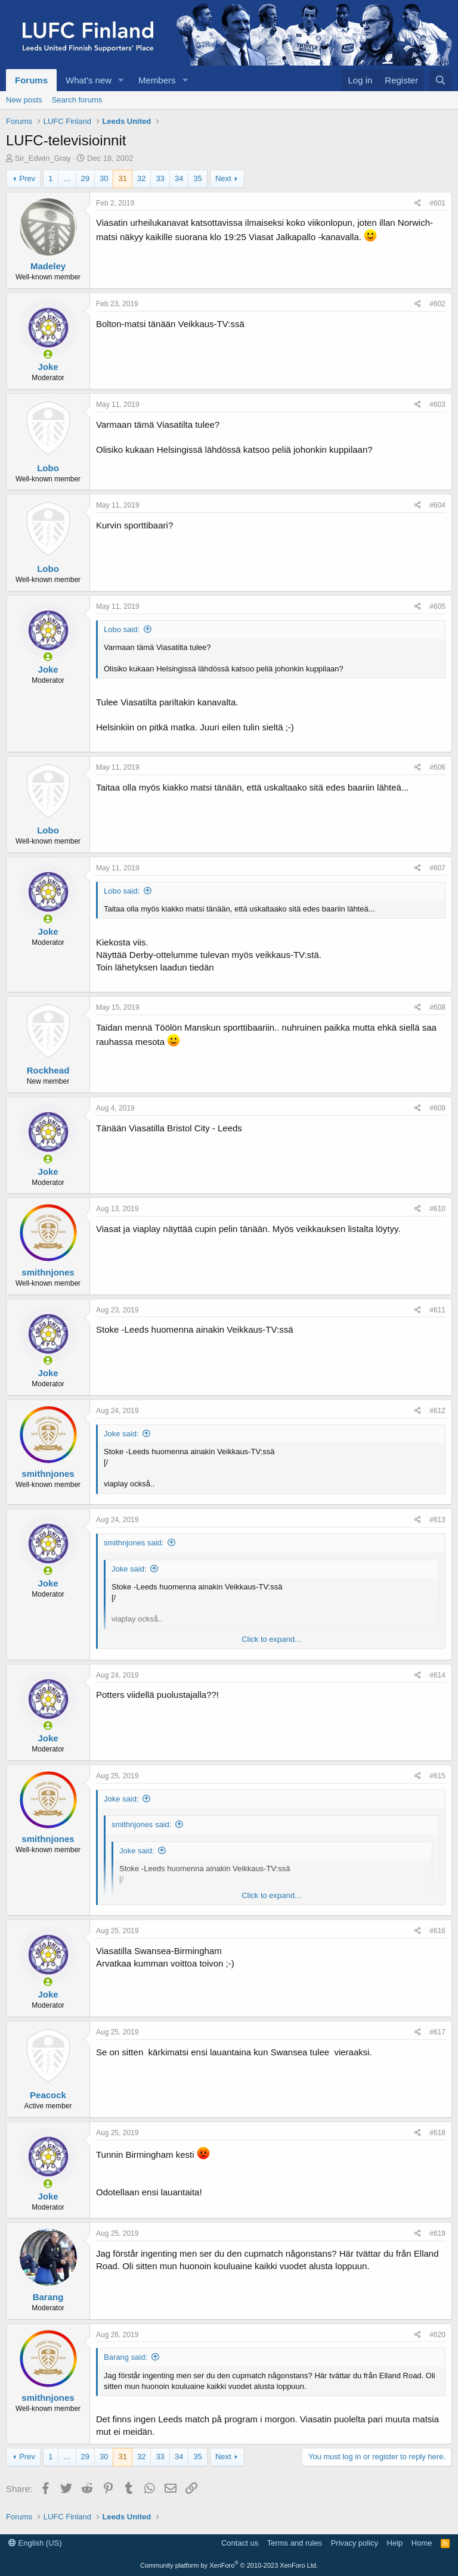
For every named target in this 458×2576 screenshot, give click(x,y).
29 (85, 178)
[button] (121, 80)
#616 (437, 1931)
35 (197, 178)
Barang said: (125, 2357)
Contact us (239, 2542)
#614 (437, 1675)
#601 (437, 203)
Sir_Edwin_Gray (43, 158)
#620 (437, 2335)
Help (395, 2542)
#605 (437, 606)
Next (223, 178)
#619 (437, 2233)
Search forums (77, 99)
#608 (437, 1007)
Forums (31, 80)
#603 (437, 404)
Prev (27, 178)
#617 (437, 2032)
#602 (437, 304)
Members (157, 80)
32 (141, 178)
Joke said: (121, 1433)
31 (122, 178)
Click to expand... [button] (271, 1639)
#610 (437, 1209)
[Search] (440, 80)
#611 (437, 1310)
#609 (437, 1108)
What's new (89, 80)
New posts (24, 99)
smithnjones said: (133, 1542)
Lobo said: (122, 629)
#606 (437, 767)
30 (104, 178)
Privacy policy (354, 2542)
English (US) (35, 2542)
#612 (437, 1411)
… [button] (67, 178)
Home (421, 2542)
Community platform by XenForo (229, 2565)
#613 (437, 1520)
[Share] (417, 203)
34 (179, 178)
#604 (437, 505)
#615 (437, 1776)
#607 (437, 868)
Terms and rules (294, 2542)
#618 (437, 2133)
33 (160, 178)
